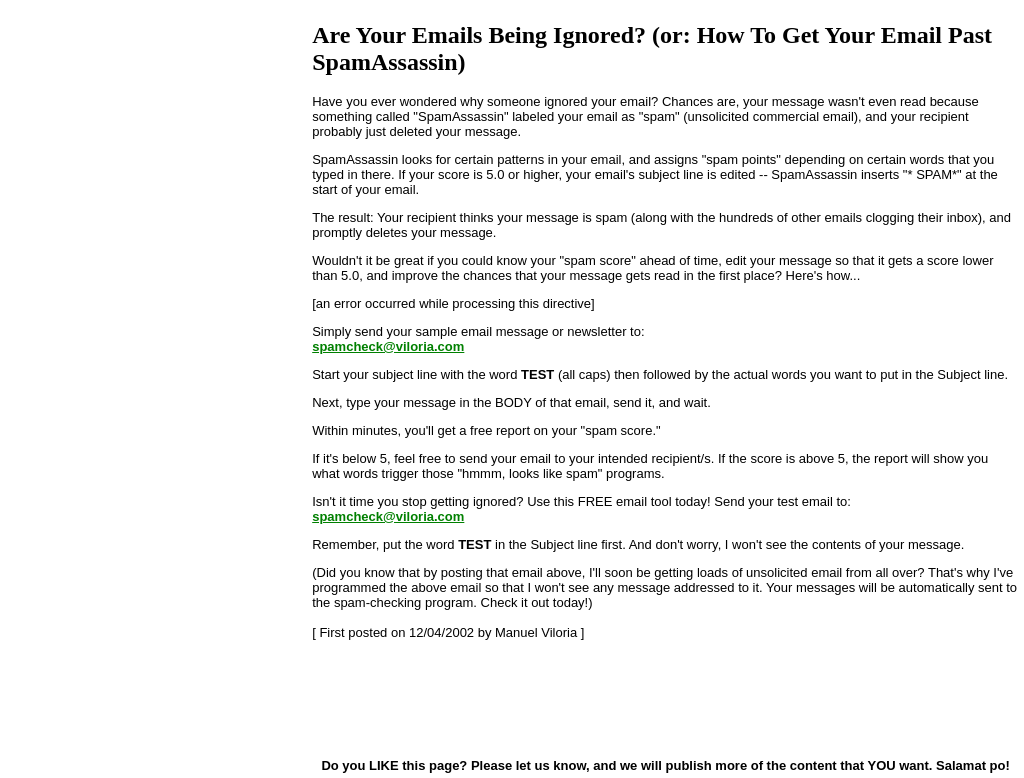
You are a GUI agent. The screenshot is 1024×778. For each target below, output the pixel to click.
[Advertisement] (412, 698)
